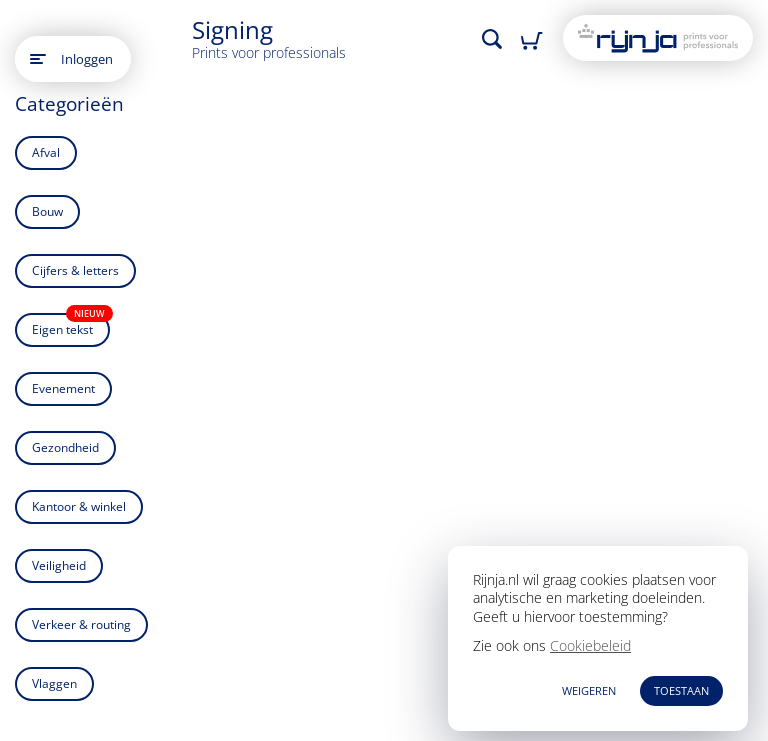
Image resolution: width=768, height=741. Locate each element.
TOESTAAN (681, 690)
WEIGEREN (589, 690)
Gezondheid (65, 447)
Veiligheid (59, 565)
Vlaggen (54, 683)
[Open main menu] (38, 59)
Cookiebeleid (590, 645)
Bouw (47, 211)
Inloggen (87, 59)
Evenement (63, 388)
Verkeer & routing (81, 624)
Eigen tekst (71, 325)
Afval (46, 152)
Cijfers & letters (75, 270)
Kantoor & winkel (79, 506)
